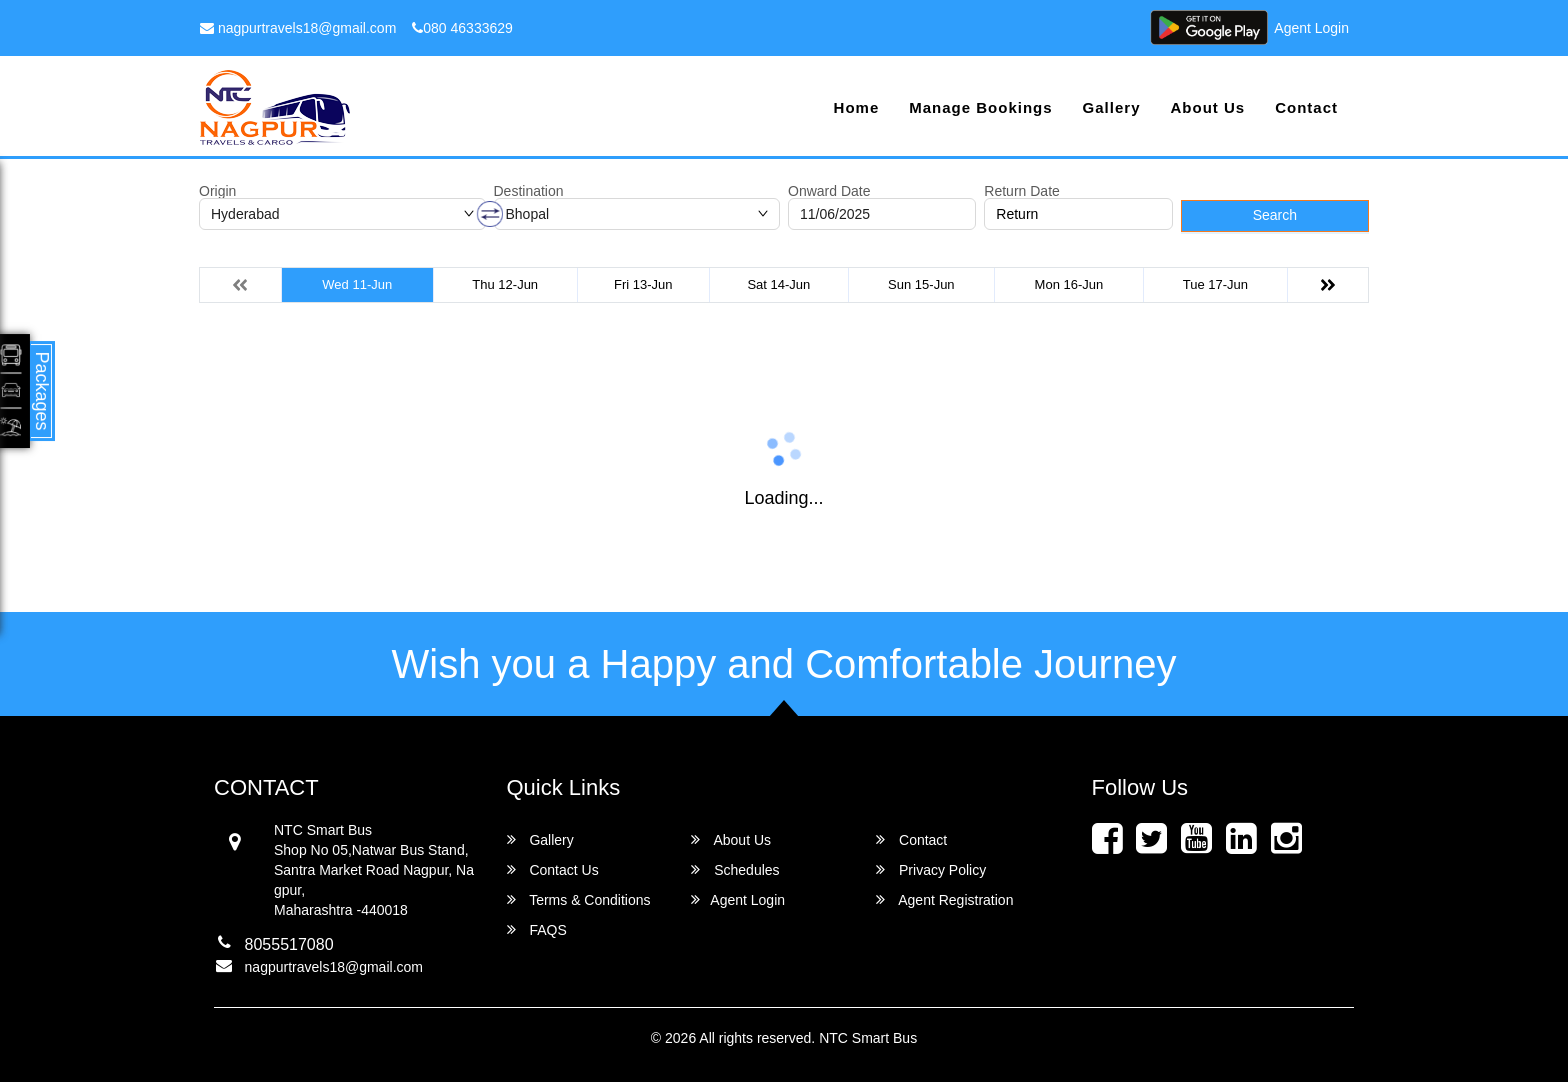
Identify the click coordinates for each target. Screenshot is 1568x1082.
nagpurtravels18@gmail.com (298, 28)
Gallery (1112, 107)
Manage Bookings (980, 107)
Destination (529, 191)
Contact (1306, 107)
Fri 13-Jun (643, 284)
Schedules (735, 869)
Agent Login (1311, 28)
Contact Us (553, 869)
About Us (1207, 107)
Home (857, 107)
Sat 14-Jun (778, 284)
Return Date (1021, 191)
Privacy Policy (931, 869)
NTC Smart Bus (868, 1038)
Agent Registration (944, 899)
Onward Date (829, 191)
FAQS (537, 929)
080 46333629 (462, 28)
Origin (217, 191)
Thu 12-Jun (505, 284)
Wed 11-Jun (357, 284)
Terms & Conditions (579, 899)
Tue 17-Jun (1215, 284)
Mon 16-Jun (1069, 284)
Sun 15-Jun (921, 284)
